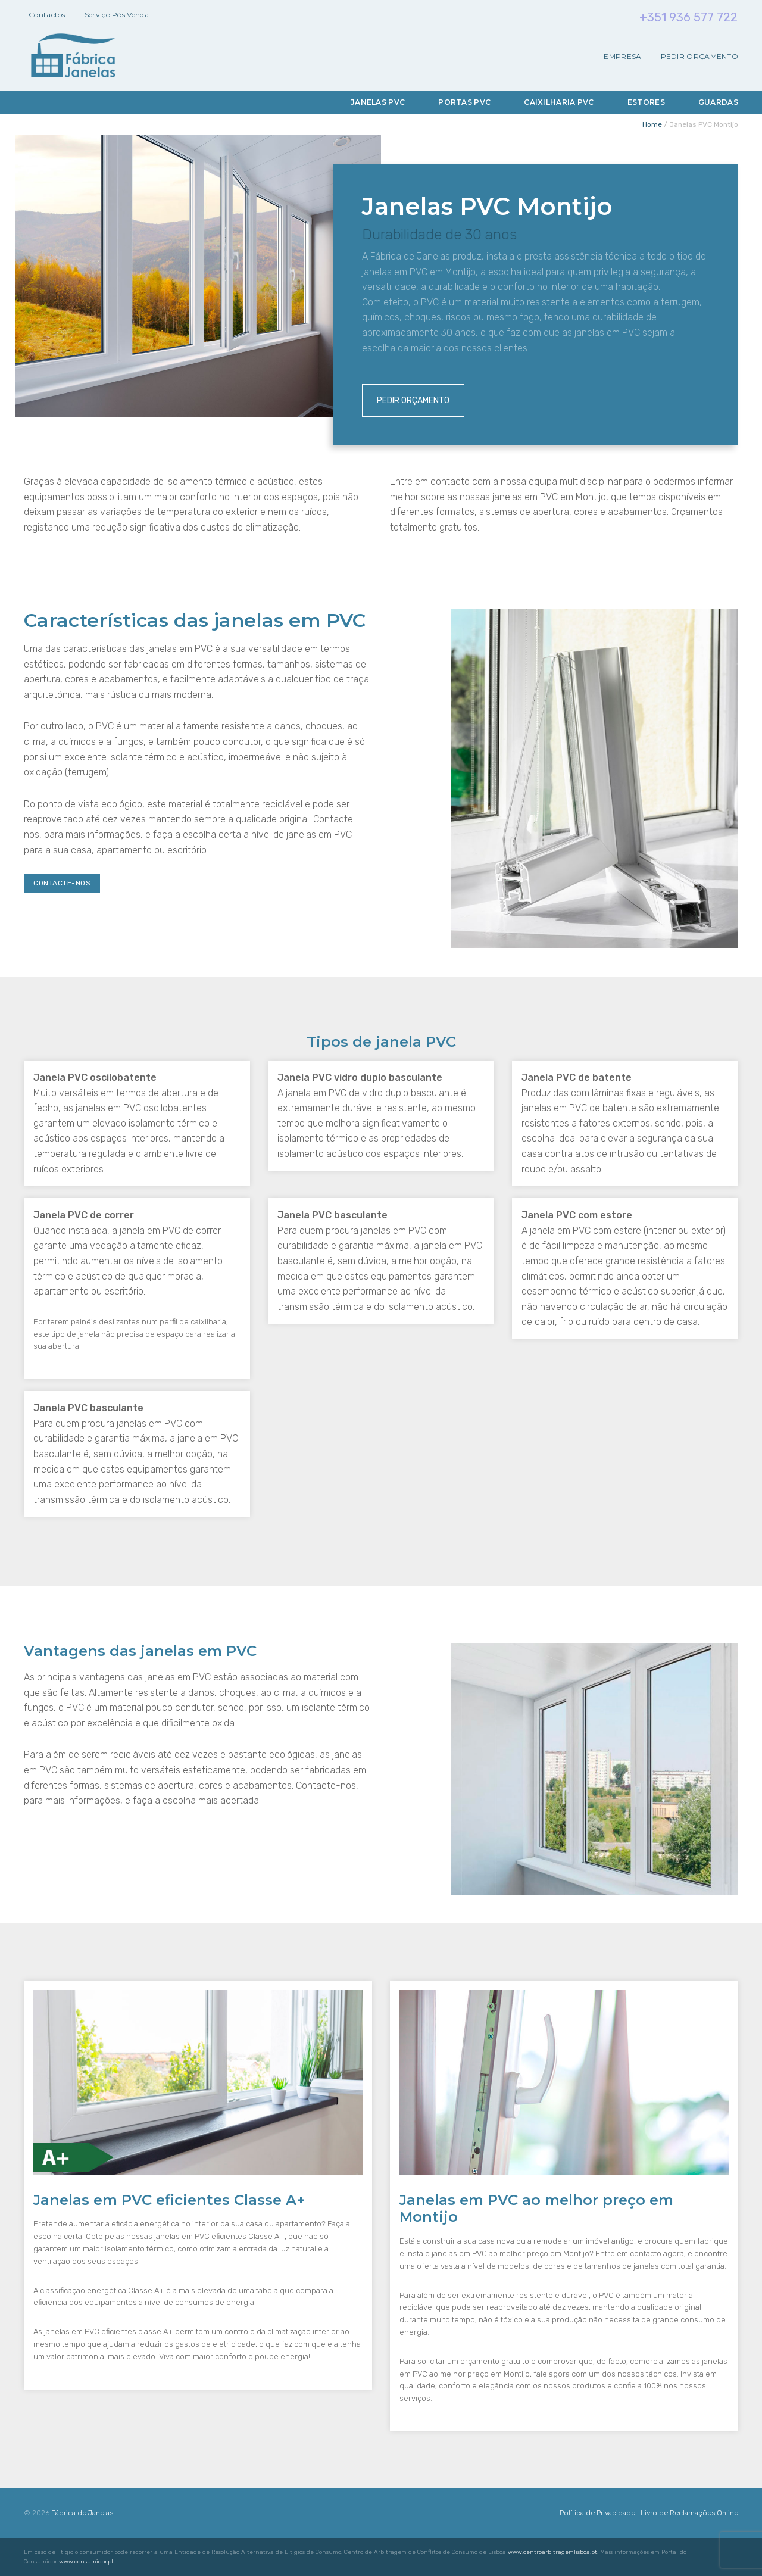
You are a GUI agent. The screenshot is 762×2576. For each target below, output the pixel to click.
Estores (646, 102)
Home (652, 124)
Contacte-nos (61, 883)
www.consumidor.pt (86, 2561)
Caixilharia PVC (559, 102)
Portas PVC (464, 102)
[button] (24, 2552)
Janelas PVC (378, 102)
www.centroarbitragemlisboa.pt (552, 2552)
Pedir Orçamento (700, 56)
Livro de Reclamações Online (689, 2513)
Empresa (622, 56)
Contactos (47, 14)
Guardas (718, 102)
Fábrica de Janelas (82, 2513)
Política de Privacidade (597, 2513)
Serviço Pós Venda (117, 14)
